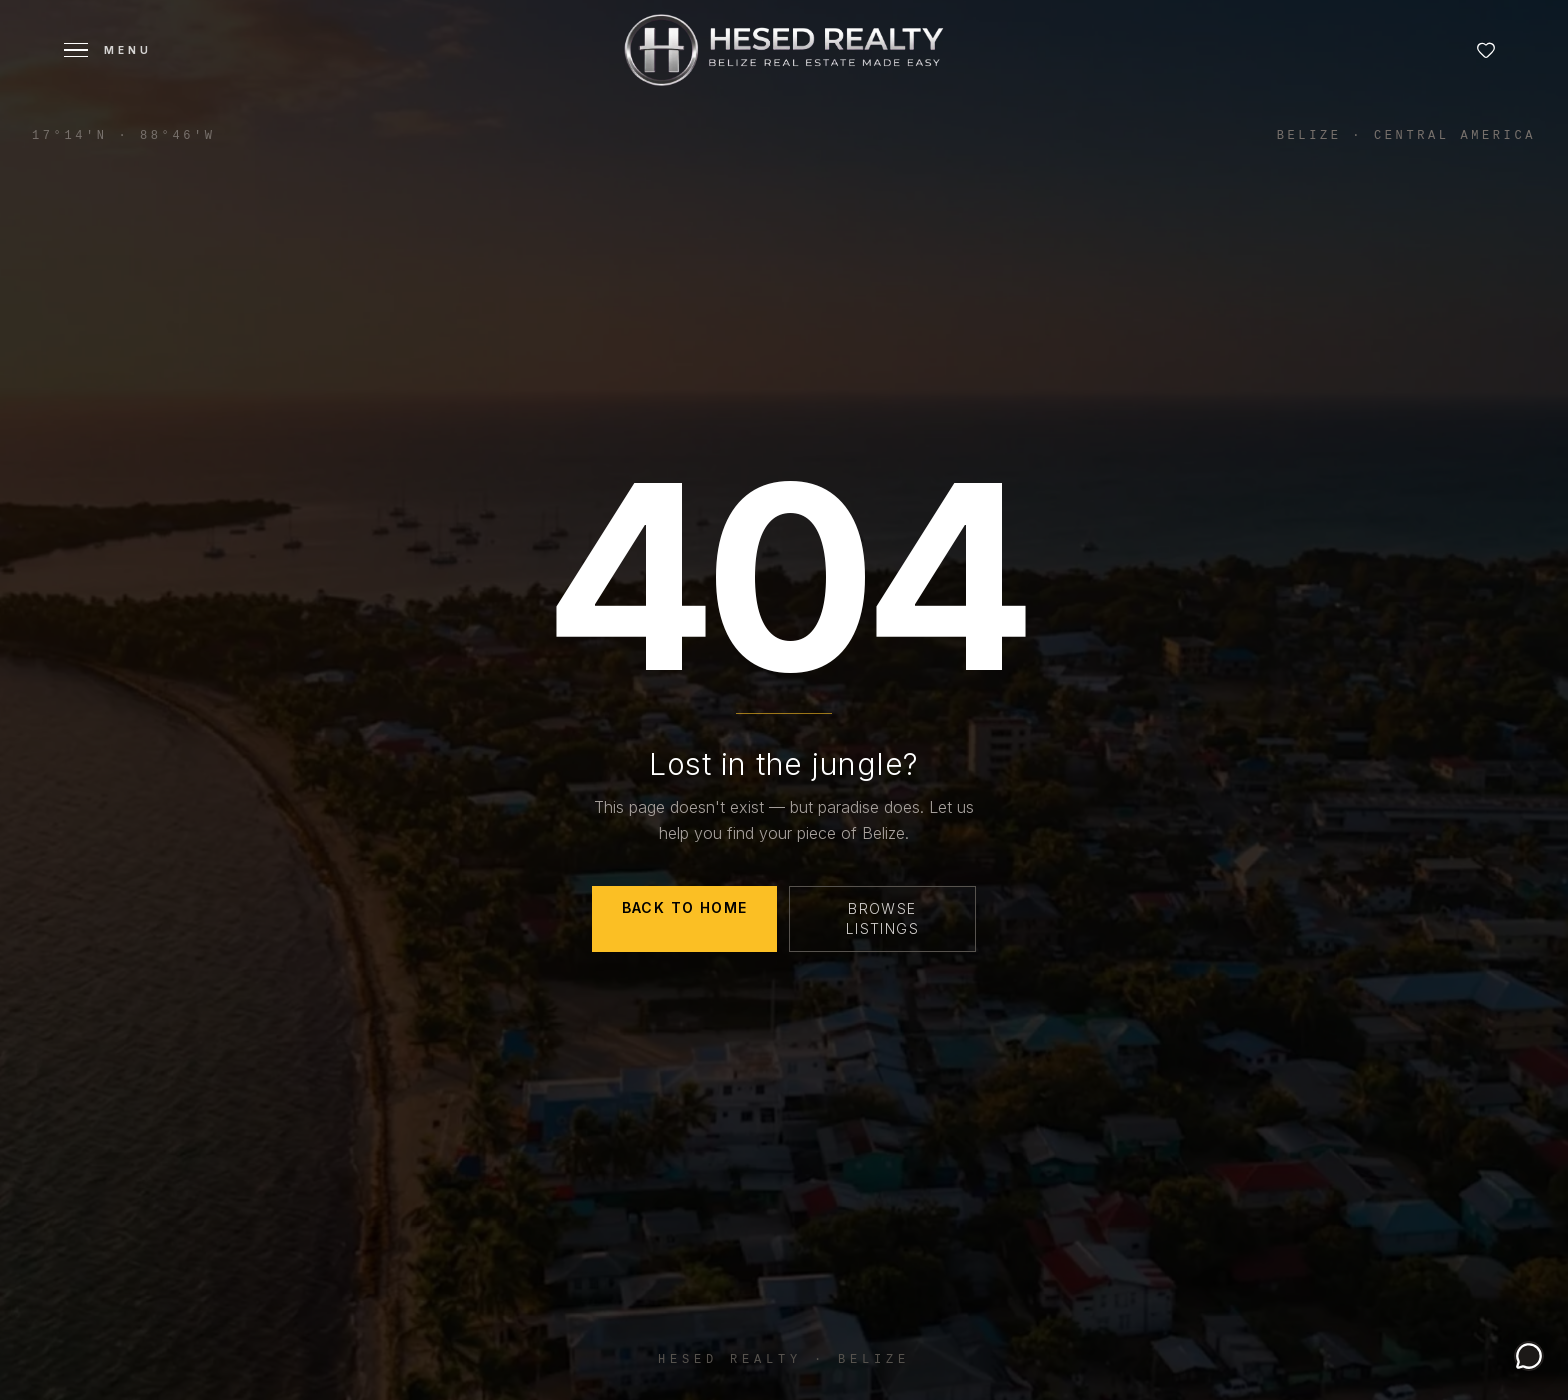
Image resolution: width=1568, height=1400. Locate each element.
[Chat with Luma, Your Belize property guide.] (1529, 1356)
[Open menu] (108, 50)
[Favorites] (1486, 50)
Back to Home (685, 907)
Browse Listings (882, 918)
